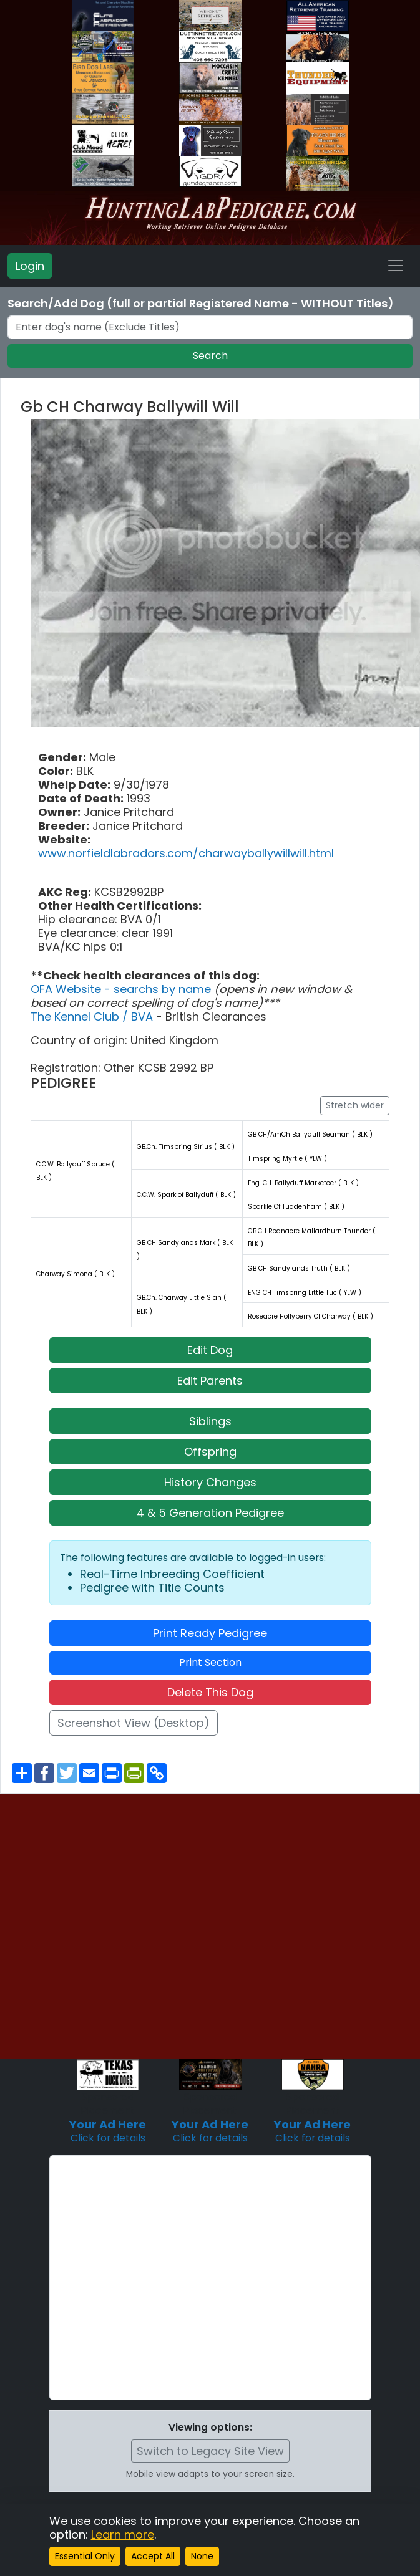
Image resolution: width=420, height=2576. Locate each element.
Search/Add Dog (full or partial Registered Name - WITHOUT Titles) (200, 303)
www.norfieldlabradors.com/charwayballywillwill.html (186, 853)
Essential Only (85, 2556)
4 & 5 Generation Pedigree (210, 1513)
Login (30, 266)
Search (210, 355)
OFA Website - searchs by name (122, 989)
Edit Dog (210, 1350)
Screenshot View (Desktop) (133, 1723)
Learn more (122, 2534)
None (202, 2556)
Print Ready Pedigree (210, 1633)
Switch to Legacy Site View (210, 2451)
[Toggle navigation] (396, 265)
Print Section (210, 1662)
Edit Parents (210, 1380)
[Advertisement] (159, 2278)
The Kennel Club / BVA (93, 1016)
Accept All (153, 2556)
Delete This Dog (210, 1692)
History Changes (210, 1482)
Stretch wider (355, 1105)
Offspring (210, 1451)
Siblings (210, 1421)
